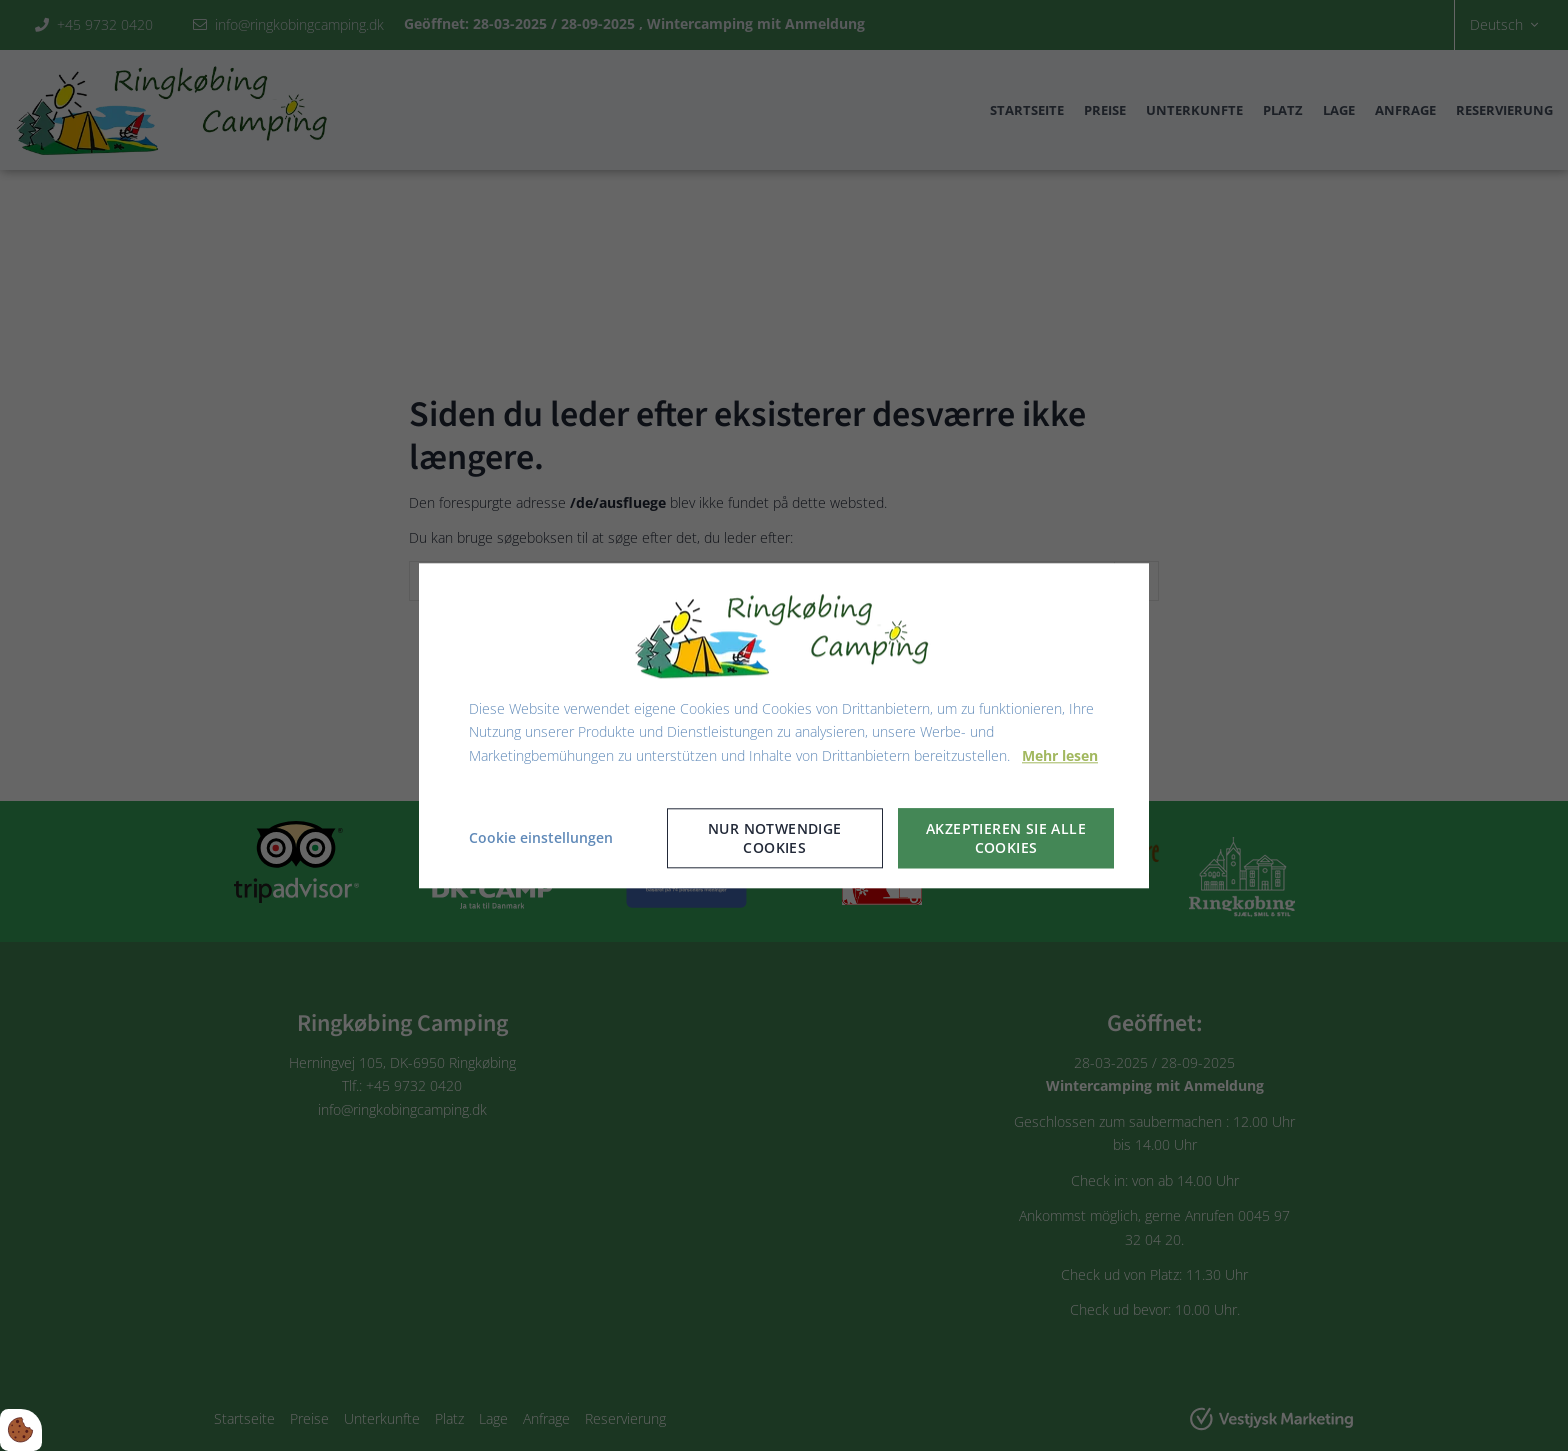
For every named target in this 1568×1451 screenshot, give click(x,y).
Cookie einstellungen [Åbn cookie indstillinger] (541, 837)
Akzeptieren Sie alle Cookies (1006, 838)
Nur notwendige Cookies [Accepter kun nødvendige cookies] (775, 838)
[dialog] (784, 725)
